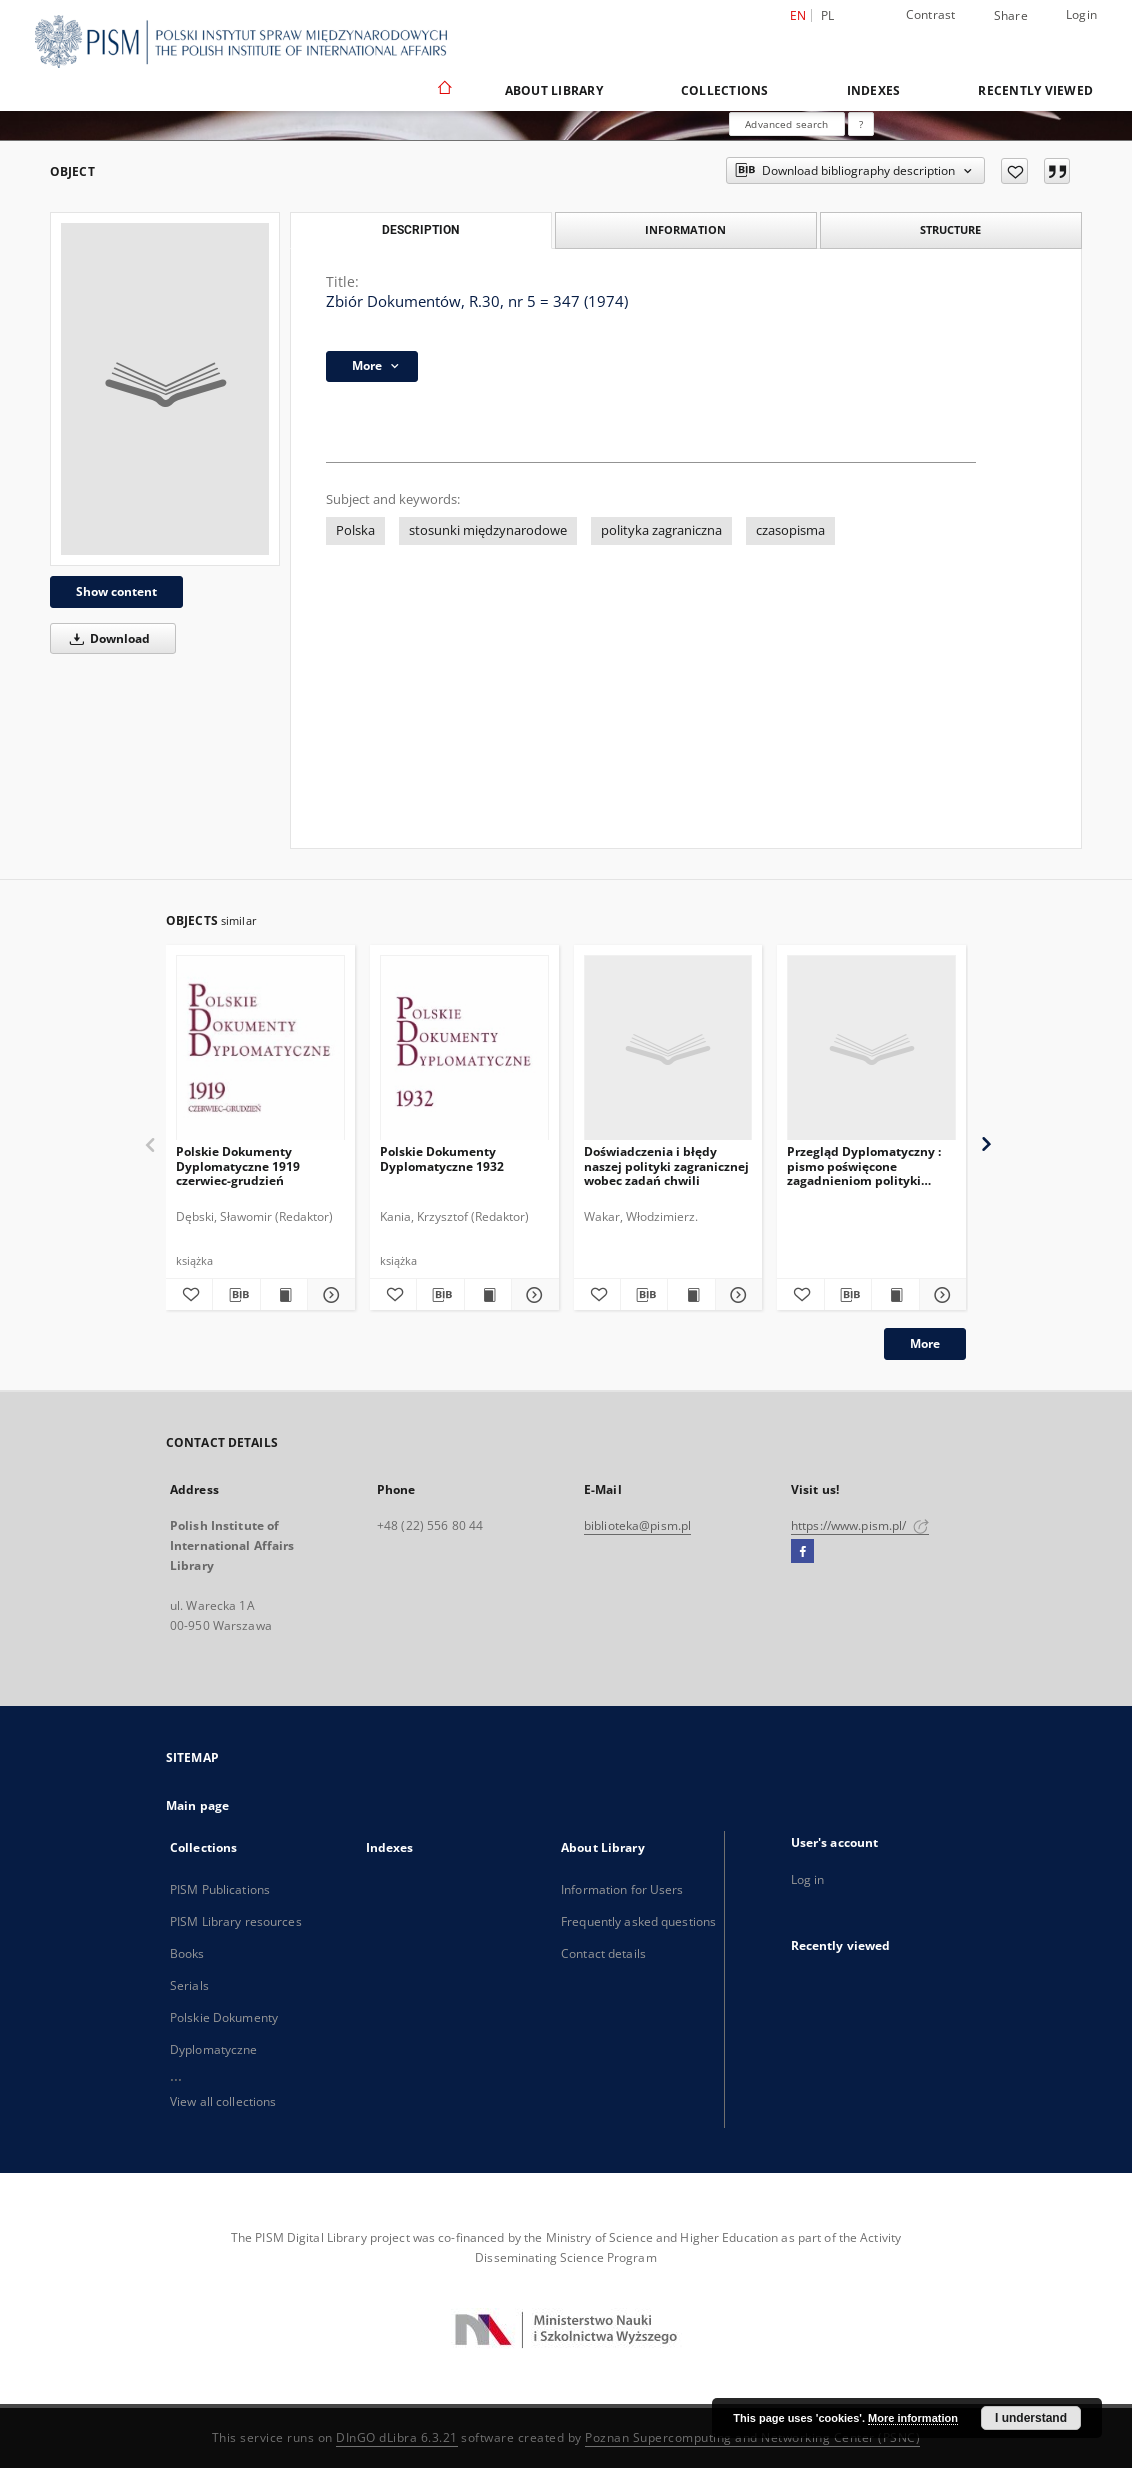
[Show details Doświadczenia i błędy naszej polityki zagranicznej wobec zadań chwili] (736, 1295)
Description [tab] (420, 230)
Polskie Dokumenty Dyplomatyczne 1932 (442, 1158)
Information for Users (622, 1889)
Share (1011, 16)
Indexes (874, 90)
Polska (355, 530)
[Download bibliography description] (236, 1295)
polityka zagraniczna (661, 530)
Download (106, 638)
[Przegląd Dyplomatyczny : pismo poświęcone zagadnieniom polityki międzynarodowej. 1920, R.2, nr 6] (871, 1048)
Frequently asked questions (638, 1921)
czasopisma (790, 530)
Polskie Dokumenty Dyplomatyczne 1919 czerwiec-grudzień (238, 1165)
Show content (116, 591)
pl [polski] (828, 15)
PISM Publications (220, 1889)
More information (913, 2418)
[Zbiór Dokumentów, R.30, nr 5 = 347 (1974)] (165, 389)
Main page (197, 1805)
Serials (189, 1985)
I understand (1031, 2418)
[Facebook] (802, 1552)
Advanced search (786, 124)
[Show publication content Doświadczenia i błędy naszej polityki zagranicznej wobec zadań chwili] (691, 1295)
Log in (808, 1879)
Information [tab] (685, 229)
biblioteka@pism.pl (637, 1525)
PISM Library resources (236, 1921)
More (925, 1343)
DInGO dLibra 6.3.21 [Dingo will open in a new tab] (397, 2437)
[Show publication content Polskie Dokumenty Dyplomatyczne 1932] (488, 1295)
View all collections (223, 2101)
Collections (725, 90)
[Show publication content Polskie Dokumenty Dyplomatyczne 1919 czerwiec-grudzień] (284, 1295)
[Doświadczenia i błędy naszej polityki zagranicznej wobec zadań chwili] (668, 1048)
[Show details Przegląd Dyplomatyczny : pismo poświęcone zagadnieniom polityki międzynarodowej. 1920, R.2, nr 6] (940, 1295)
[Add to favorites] (1014, 171)
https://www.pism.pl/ (860, 1525)
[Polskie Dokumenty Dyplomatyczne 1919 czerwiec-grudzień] (260, 1048)
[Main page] (443, 90)
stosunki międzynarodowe (488, 530)
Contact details (603, 1953)
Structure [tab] (950, 229)
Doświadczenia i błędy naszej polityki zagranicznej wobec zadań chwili (666, 1165)
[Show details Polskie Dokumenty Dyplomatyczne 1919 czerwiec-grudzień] (328, 1295)
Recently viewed (1035, 90)
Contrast (931, 14)
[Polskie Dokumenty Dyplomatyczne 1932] (464, 1048)
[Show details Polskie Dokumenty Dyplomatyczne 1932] (532, 1295)
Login (1081, 14)
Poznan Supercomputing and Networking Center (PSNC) (752, 2437)
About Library (554, 90)
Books (187, 1953)
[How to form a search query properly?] (861, 124)
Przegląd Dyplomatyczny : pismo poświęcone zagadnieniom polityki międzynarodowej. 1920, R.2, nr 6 (871, 1165)
